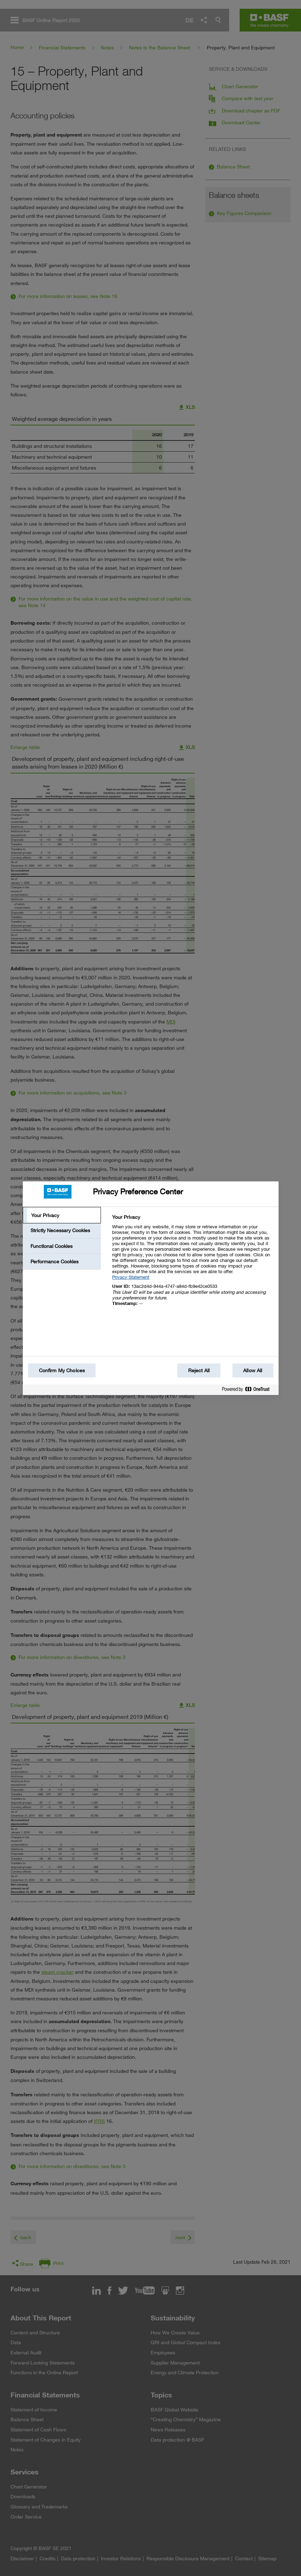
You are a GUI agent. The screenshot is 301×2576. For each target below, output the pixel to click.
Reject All (199, 1370)
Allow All (252, 1370)
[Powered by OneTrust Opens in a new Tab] (248, 1390)
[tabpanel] (192, 1264)
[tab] (62, 1215)
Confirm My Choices (62, 1370)
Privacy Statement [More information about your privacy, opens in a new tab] (130, 1277)
